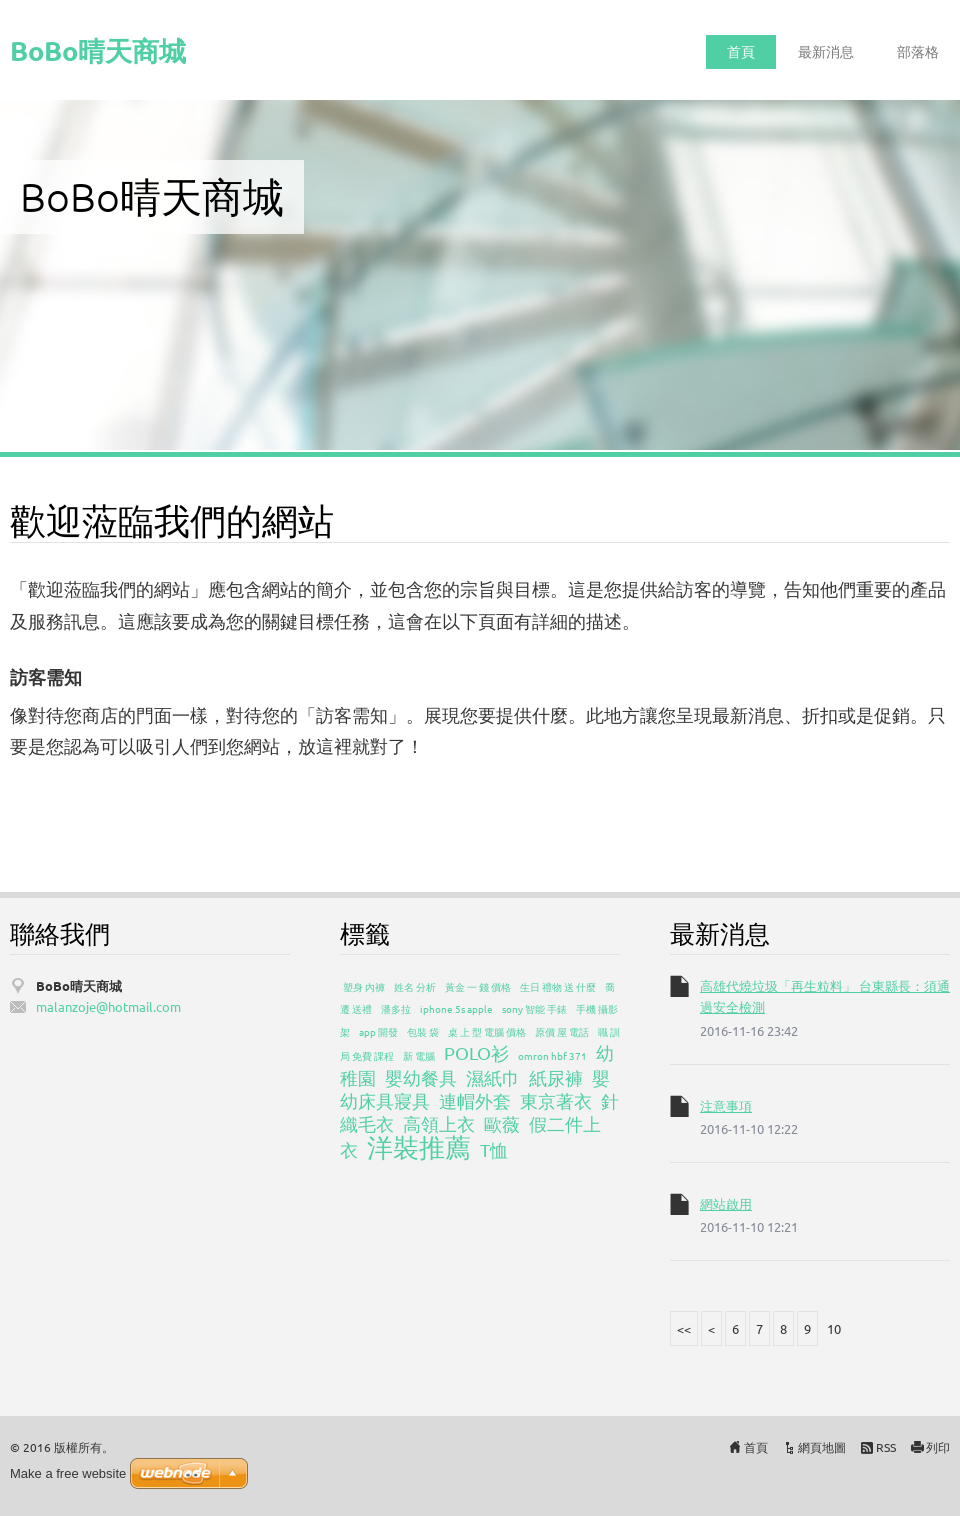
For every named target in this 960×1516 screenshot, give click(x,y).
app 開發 (378, 1031)
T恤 (494, 1149)
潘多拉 (396, 1008)
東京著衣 (556, 1100)
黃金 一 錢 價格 (478, 986)
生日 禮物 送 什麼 (558, 986)
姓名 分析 (415, 986)
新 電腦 (419, 1055)
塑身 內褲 (364, 986)
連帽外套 (475, 1100)
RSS (886, 1447)
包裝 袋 (423, 1031)
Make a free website (68, 1473)
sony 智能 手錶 (534, 1008)
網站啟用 (726, 1203)
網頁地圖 (822, 1447)
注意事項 (726, 1105)
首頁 (741, 51)
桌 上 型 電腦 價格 (487, 1031)
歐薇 (502, 1123)
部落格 (918, 51)
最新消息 (826, 51)
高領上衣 (439, 1123)
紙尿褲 (556, 1077)
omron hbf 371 (552, 1055)
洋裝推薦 (419, 1147)
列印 (938, 1447)
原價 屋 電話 (562, 1031)
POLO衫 (476, 1052)
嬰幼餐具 (421, 1077)
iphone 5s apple (456, 1008)
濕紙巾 (493, 1077)
